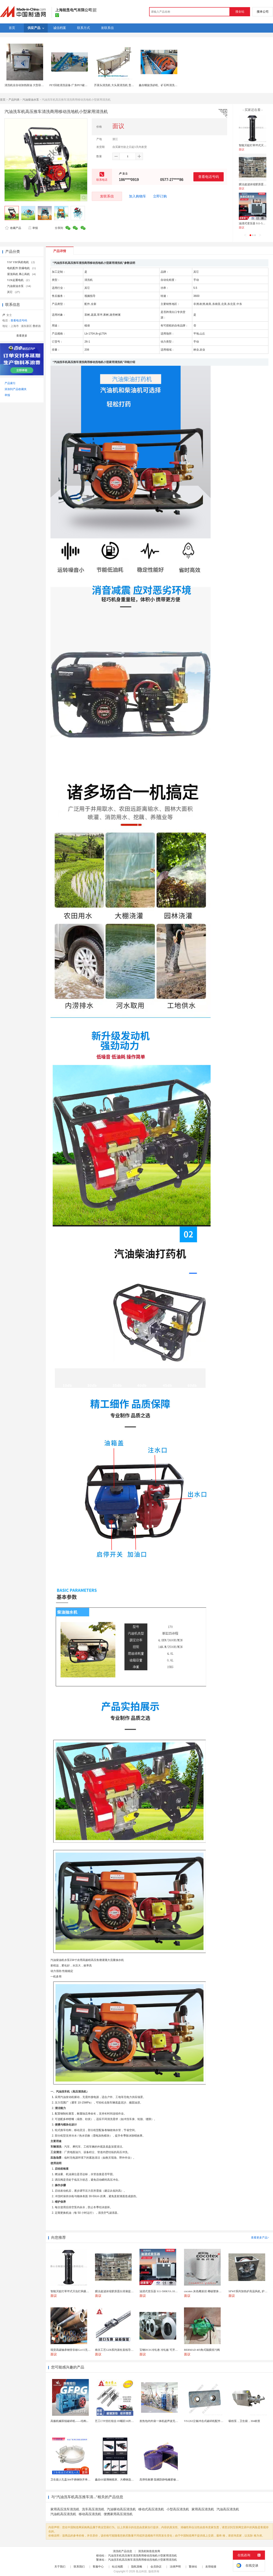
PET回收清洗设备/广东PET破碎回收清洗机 (75, 85)
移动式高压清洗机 (151, 2509)
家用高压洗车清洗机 (64, 2509)
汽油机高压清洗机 (63, 2514)
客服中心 (98, 2566)
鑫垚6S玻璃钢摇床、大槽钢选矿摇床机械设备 (122, 2479)
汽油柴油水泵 (30, 99)
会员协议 (156, 2566)
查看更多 (21, 335)
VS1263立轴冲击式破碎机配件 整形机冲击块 (211, 2421)
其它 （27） (14, 292)
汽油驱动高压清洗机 (121, 2509)
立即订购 (160, 196)
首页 (3, 99)
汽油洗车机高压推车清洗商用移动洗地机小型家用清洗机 (142, 2555)
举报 (33, 228)
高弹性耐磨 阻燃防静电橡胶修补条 (160, 2479)
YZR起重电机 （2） (19, 280)
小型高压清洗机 (178, 2509)
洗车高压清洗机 (93, 2509)
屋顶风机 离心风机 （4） (22, 274)
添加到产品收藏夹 (16, 389)
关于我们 (59, 2566)
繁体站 (193, 2566)
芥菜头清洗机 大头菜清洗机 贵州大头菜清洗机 (122, 85)
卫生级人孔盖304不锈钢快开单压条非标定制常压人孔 (82, 2479)
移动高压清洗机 (90, 2514)
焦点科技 (141, 2571)
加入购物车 (137, 196)
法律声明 (175, 2566)
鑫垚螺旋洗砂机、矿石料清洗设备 (159, 85)
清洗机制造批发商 (149, 2551)
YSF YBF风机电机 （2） (22, 262)
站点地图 (117, 2566)
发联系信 (107, 196)
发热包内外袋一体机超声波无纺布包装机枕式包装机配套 (173, 2421)
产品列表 (14, 99)
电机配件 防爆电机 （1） (22, 268)
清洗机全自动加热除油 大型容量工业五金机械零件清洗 (38, 85)
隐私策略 (136, 2566)
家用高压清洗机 (203, 2509)
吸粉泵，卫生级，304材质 (244, 2421)
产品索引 (10, 383)
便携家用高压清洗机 (118, 2514)
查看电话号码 (208, 177)
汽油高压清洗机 (228, 2509)
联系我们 (79, 2566)
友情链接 (210, 2566)
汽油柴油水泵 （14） (20, 286)
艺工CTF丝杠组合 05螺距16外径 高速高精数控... (124, 2421)
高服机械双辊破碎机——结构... (69, 2421)
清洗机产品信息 (122, 2551)
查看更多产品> (260, 2237)
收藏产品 (13, 228)
